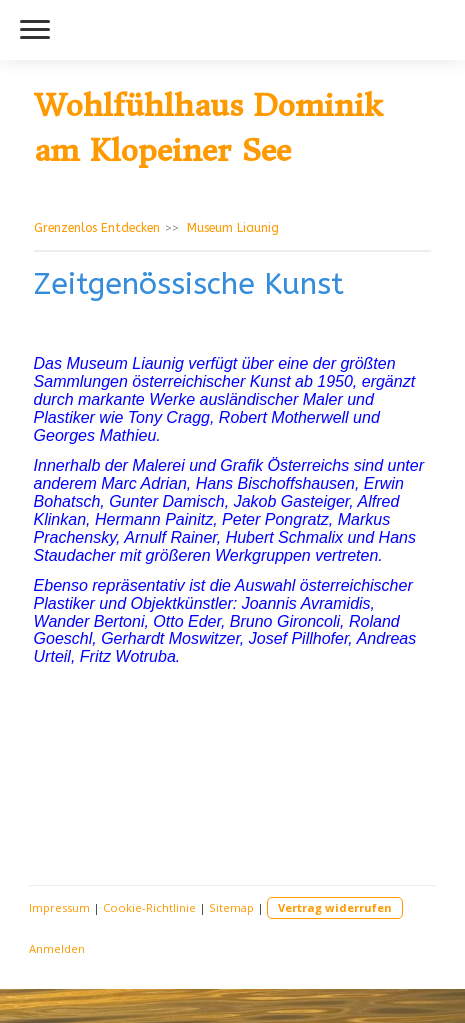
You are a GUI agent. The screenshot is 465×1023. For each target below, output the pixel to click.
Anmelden (57, 948)
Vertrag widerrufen (335, 907)
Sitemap (231, 907)
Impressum (59, 907)
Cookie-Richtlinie (149, 907)
